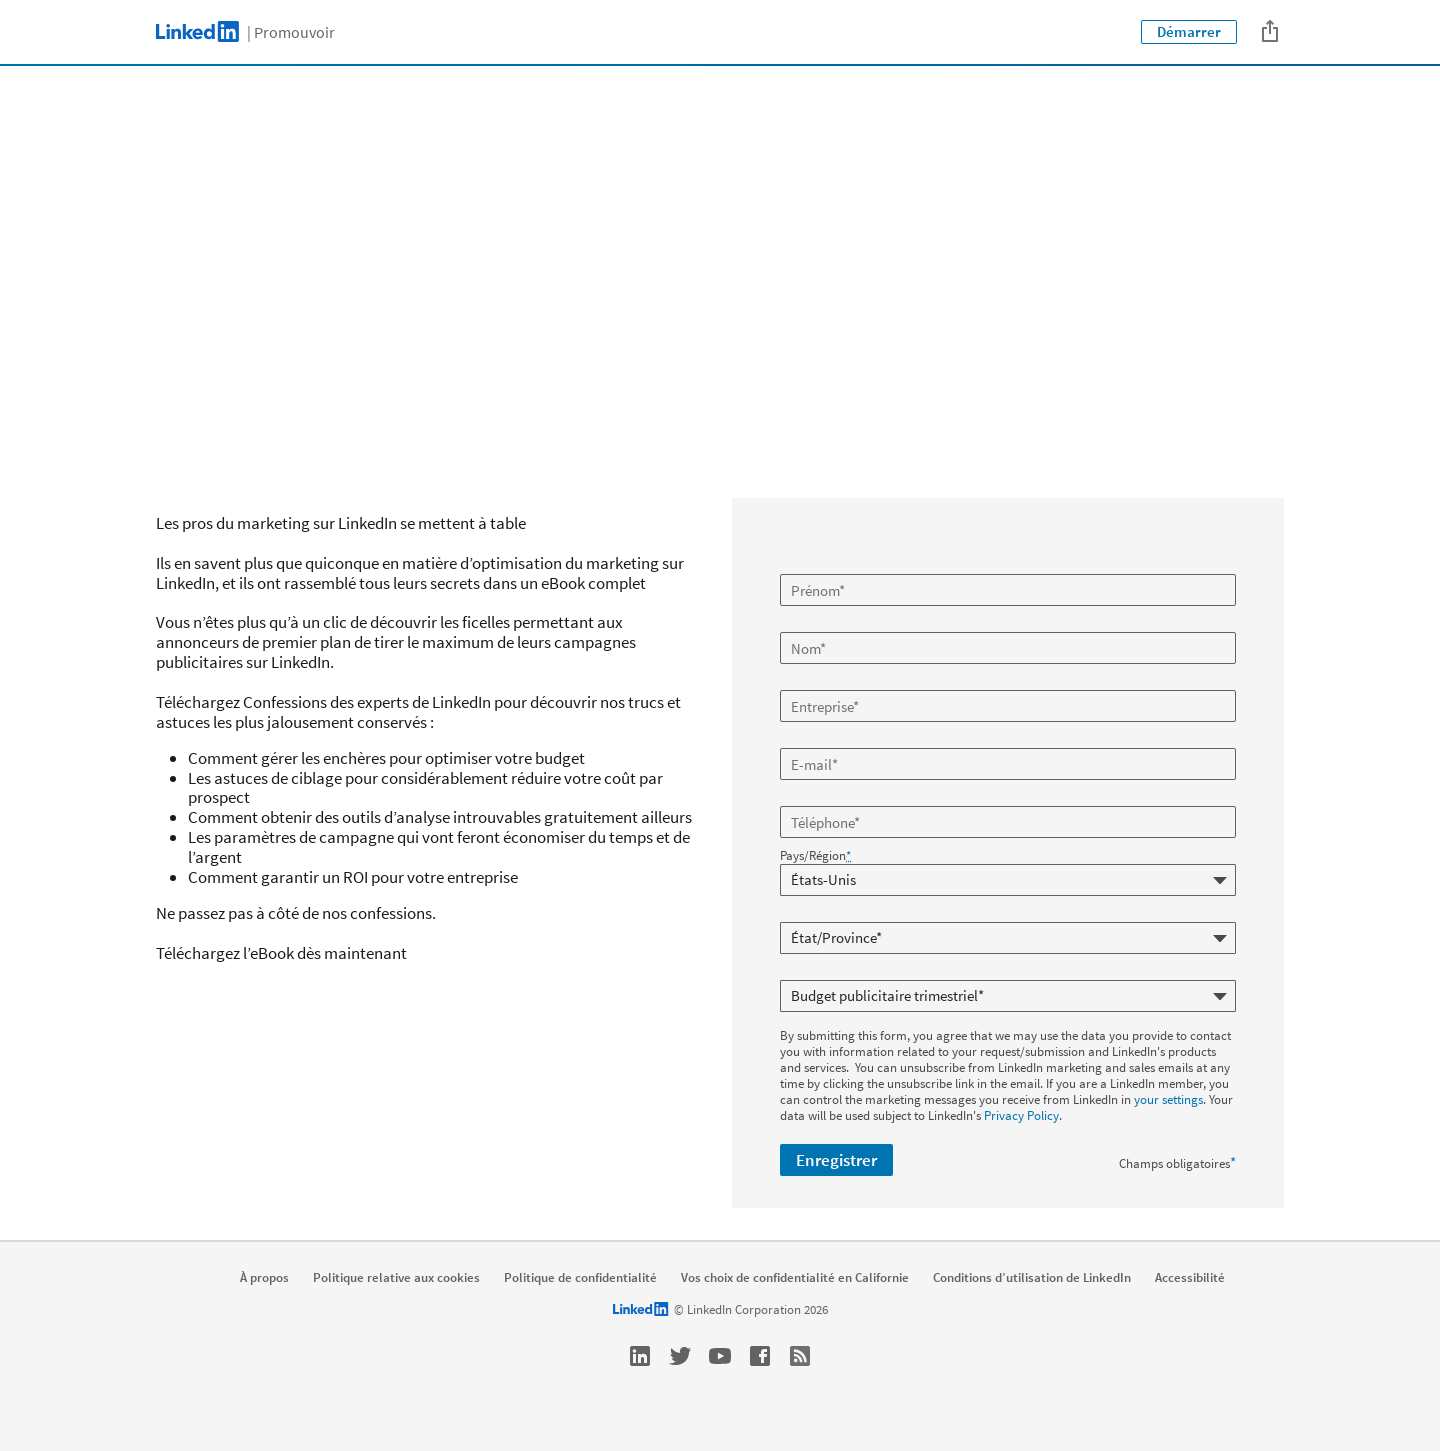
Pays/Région (815, 856)
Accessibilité (1190, 1278)
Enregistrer (836, 1160)
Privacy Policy (1021, 1115)
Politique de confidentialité (580, 1278)
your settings (1168, 1099)
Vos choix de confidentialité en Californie (795, 1278)
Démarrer (1189, 31)
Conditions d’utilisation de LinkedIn (1032, 1278)
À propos (264, 1278)
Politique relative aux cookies (396, 1278)
